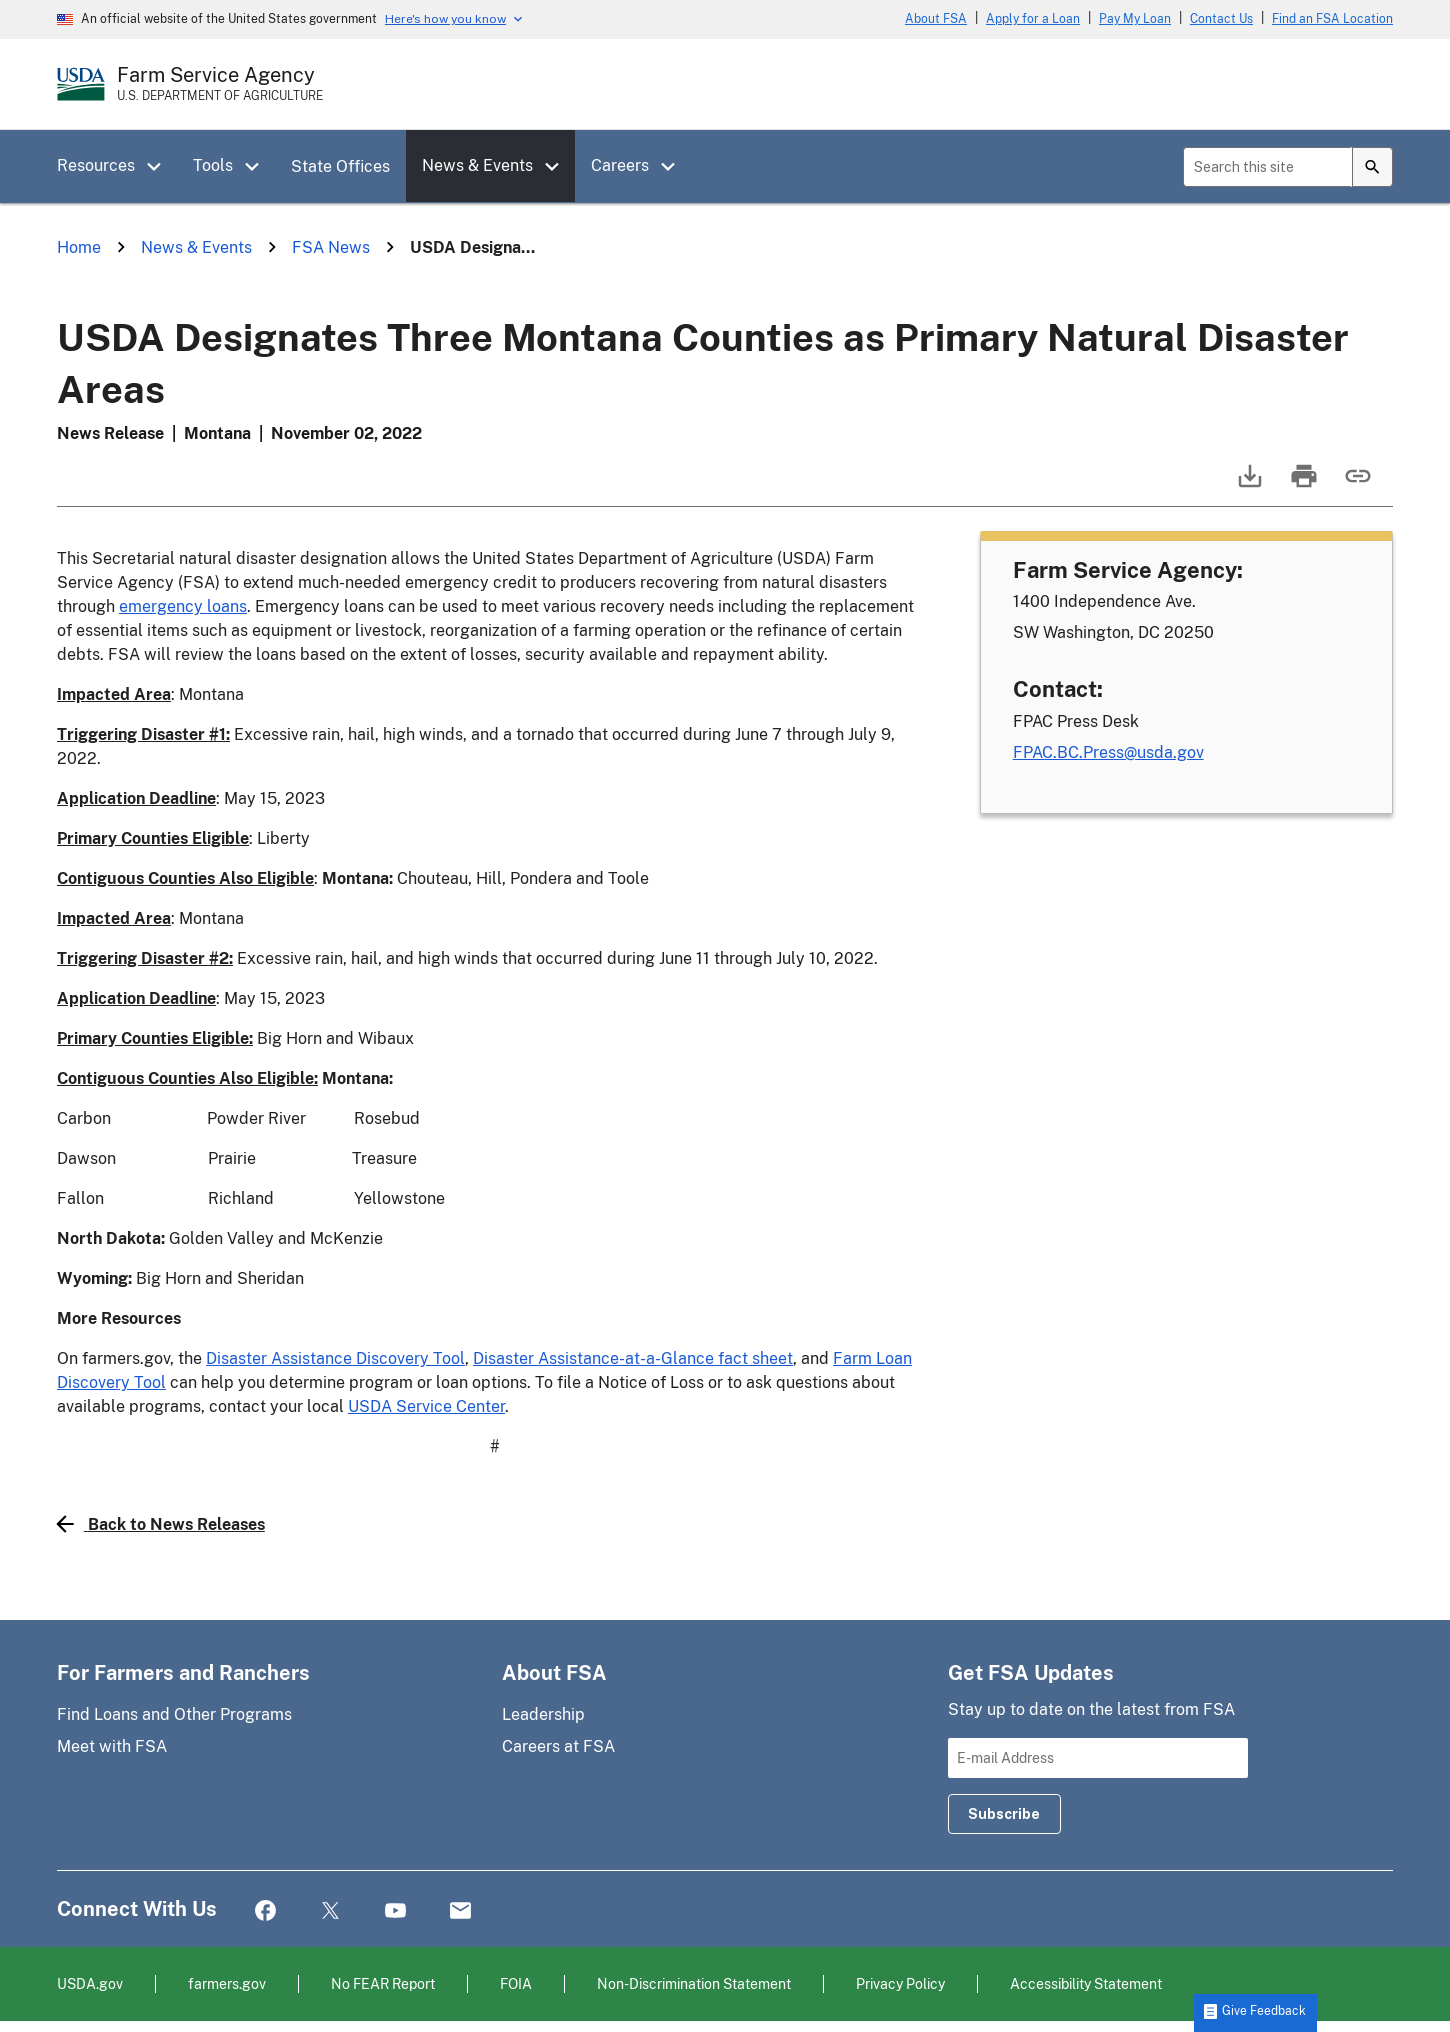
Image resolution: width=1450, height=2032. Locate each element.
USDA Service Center (426, 1406)
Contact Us (1221, 19)
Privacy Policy (900, 1983)
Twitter (330, 1911)
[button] (161, 167)
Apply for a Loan (1033, 19)
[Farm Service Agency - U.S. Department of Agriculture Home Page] (220, 84)
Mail (460, 1911)
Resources (96, 165)
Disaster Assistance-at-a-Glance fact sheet (633, 1358)
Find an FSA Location (1332, 19)
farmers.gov (227, 1983)
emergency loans (183, 606)
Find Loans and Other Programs (174, 1714)
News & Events (477, 165)
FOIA (516, 1983)
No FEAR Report (383, 1983)
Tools (213, 165)
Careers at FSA (558, 1746)
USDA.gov (90, 1983)
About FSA (936, 19)
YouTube (395, 1911)
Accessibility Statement (1086, 1983)
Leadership (543, 1714)
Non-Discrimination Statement (694, 1983)
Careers (620, 165)
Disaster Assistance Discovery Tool (335, 1358)
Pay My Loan (1135, 19)
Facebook (265, 1911)
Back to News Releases (161, 1524)
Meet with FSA (112, 1746)
